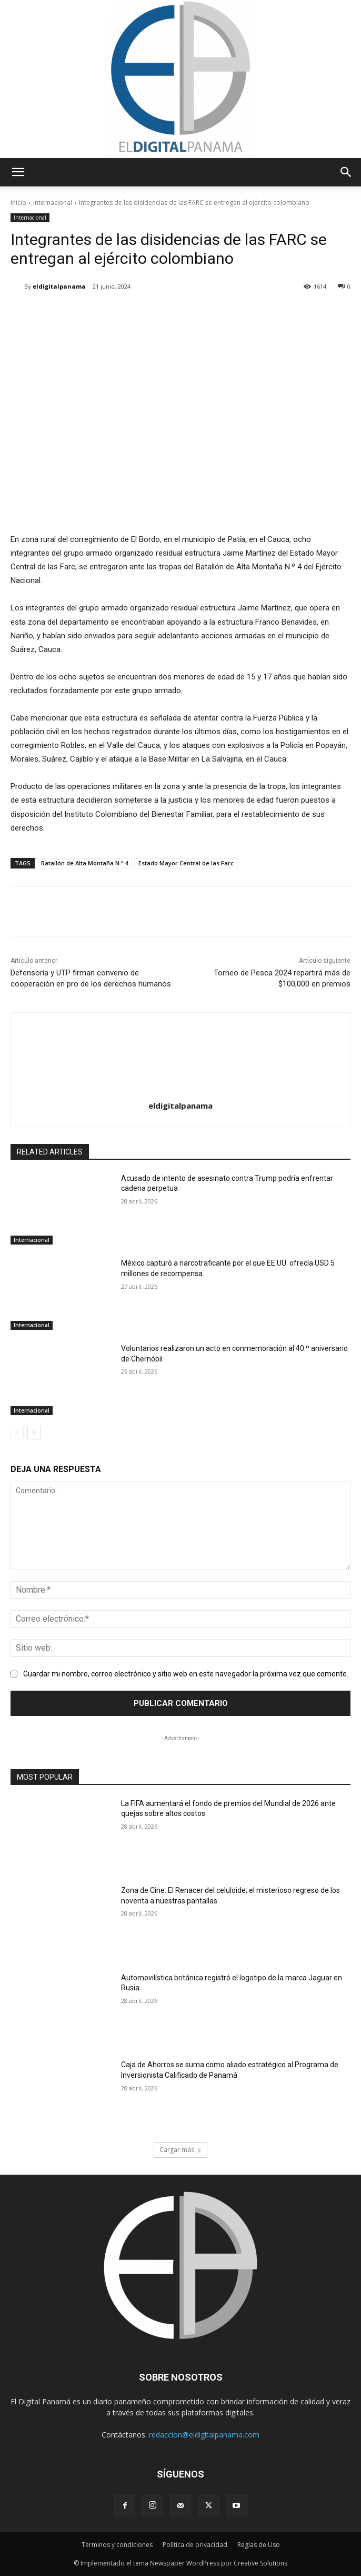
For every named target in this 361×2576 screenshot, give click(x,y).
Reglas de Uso (258, 2544)
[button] (18, 172)
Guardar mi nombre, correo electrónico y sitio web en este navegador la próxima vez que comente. (185, 1674)
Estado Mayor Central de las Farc (186, 863)
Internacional (52, 202)
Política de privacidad (195, 2544)
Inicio (18, 202)
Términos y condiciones (117, 2544)
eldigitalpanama (59, 286)
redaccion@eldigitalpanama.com (204, 2435)
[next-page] (34, 1432)
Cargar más (180, 2149)
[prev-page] (17, 1432)
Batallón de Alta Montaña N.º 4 (84, 863)
